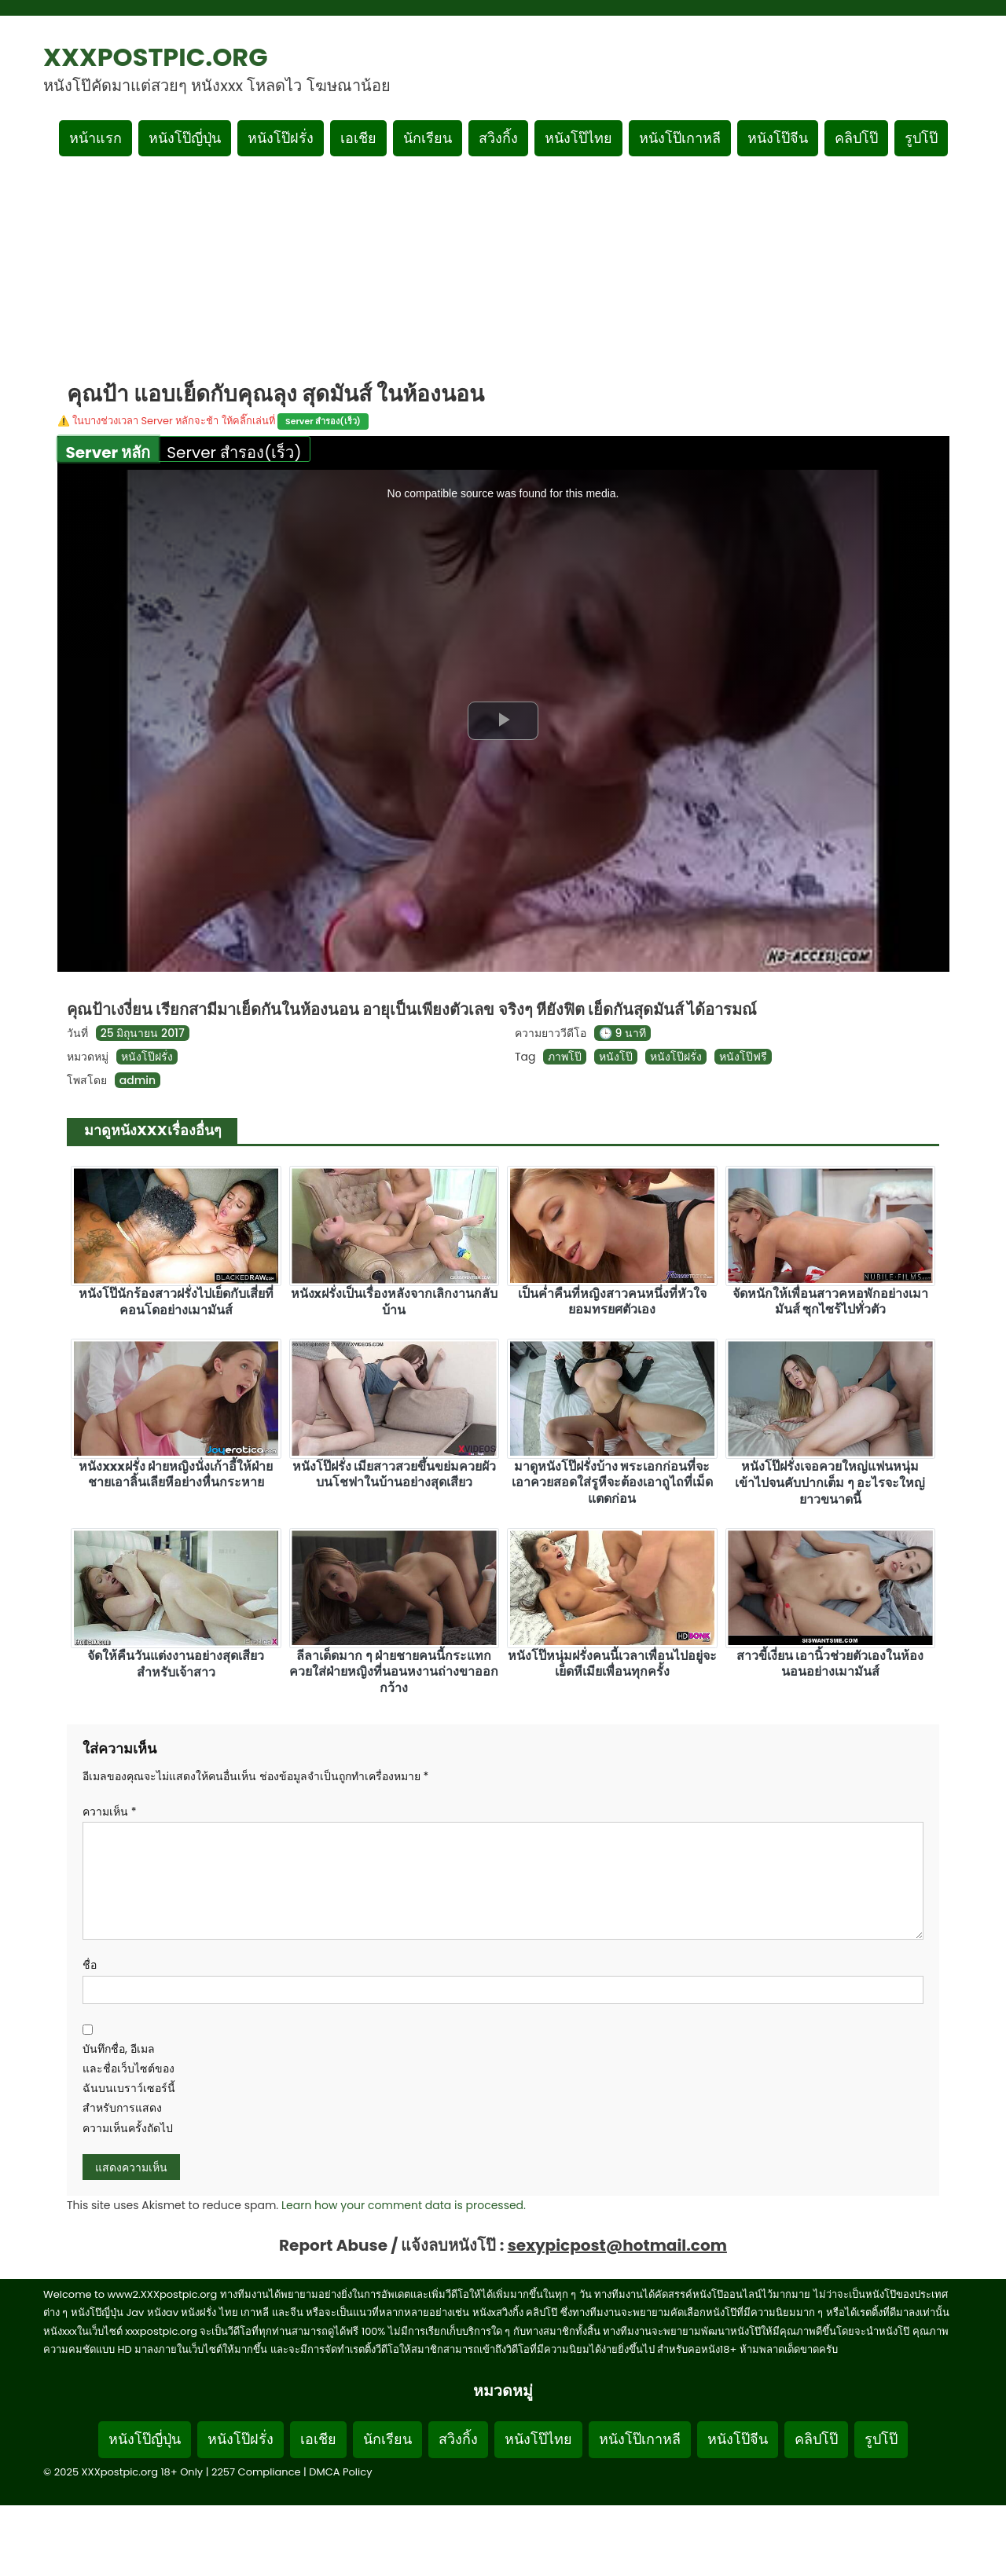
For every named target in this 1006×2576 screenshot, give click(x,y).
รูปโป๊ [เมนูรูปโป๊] (921, 138)
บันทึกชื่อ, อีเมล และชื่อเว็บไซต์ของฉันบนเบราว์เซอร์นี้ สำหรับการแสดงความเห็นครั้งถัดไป (129, 2088)
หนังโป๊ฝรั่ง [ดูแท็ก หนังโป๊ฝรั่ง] (676, 1056)
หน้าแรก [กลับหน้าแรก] (95, 138)
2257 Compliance (256, 2471)
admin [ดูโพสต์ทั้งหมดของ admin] (137, 1080)
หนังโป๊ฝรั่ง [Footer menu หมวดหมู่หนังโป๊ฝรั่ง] (240, 2439)
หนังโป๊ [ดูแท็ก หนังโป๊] (616, 1056)
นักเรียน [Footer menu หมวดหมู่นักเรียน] (387, 2439)
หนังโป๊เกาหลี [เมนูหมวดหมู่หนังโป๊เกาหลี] (680, 138)
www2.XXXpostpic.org (163, 2294)
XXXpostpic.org (155, 57)
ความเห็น (110, 1811)
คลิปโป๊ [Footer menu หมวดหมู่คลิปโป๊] (816, 2439)
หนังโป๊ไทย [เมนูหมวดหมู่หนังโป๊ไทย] (578, 138)
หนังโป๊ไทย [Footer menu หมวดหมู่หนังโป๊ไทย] (538, 2439)
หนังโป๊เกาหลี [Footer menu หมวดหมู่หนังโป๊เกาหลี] (640, 2439)
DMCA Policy (340, 2471)
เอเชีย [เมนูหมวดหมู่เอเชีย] (358, 138)
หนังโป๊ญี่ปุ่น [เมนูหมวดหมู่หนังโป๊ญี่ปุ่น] (185, 138)
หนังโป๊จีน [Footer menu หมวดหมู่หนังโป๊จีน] (737, 2439)
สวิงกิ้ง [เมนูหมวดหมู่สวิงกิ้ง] (498, 138)
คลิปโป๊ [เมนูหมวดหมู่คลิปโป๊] (856, 138)
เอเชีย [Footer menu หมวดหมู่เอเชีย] (318, 2439)
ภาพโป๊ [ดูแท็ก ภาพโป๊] (565, 1056)
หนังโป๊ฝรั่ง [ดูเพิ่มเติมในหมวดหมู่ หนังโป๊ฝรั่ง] (147, 1056)
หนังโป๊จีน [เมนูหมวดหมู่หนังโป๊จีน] (777, 138)
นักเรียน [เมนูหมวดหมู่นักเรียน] (427, 138)
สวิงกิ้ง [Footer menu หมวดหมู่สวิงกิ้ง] (458, 2439)
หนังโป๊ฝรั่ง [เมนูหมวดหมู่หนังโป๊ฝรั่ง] (281, 138)
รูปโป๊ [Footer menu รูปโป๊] (881, 2439)
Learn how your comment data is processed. (403, 2205)
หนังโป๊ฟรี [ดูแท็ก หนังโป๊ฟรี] (743, 1056)
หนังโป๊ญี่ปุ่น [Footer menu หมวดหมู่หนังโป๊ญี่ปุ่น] (144, 2439)
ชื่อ (90, 1965)
